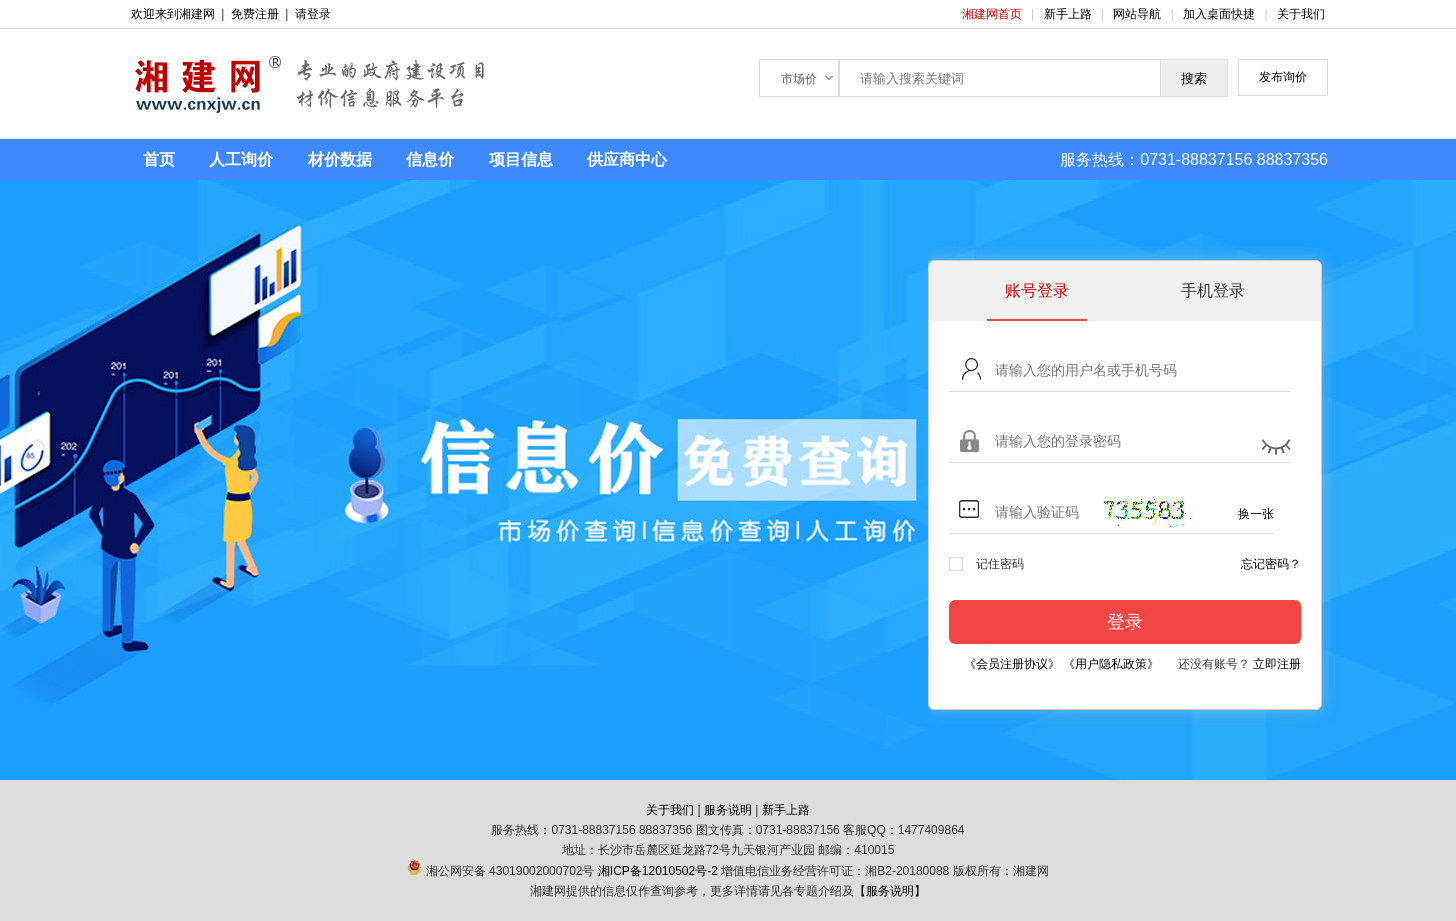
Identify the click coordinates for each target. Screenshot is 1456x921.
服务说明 (728, 810)
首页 (159, 159)
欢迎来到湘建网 (173, 14)
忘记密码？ (1271, 564)
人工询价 (241, 159)
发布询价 (1283, 77)
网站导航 (1138, 14)
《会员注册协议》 (1012, 664)
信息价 (430, 159)
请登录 (313, 14)
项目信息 (521, 159)
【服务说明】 (890, 891)
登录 (1125, 622)
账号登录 (1037, 290)
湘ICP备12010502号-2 (658, 871)
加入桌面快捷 (1219, 14)
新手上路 (1069, 14)
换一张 (1256, 514)
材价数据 (340, 159)
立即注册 (1277, 664)
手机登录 (1213, 290)
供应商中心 (627, 159)
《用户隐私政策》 (1111, 664)
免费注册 (255, 14)
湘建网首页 (993, 14)
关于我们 (1301, 14)
